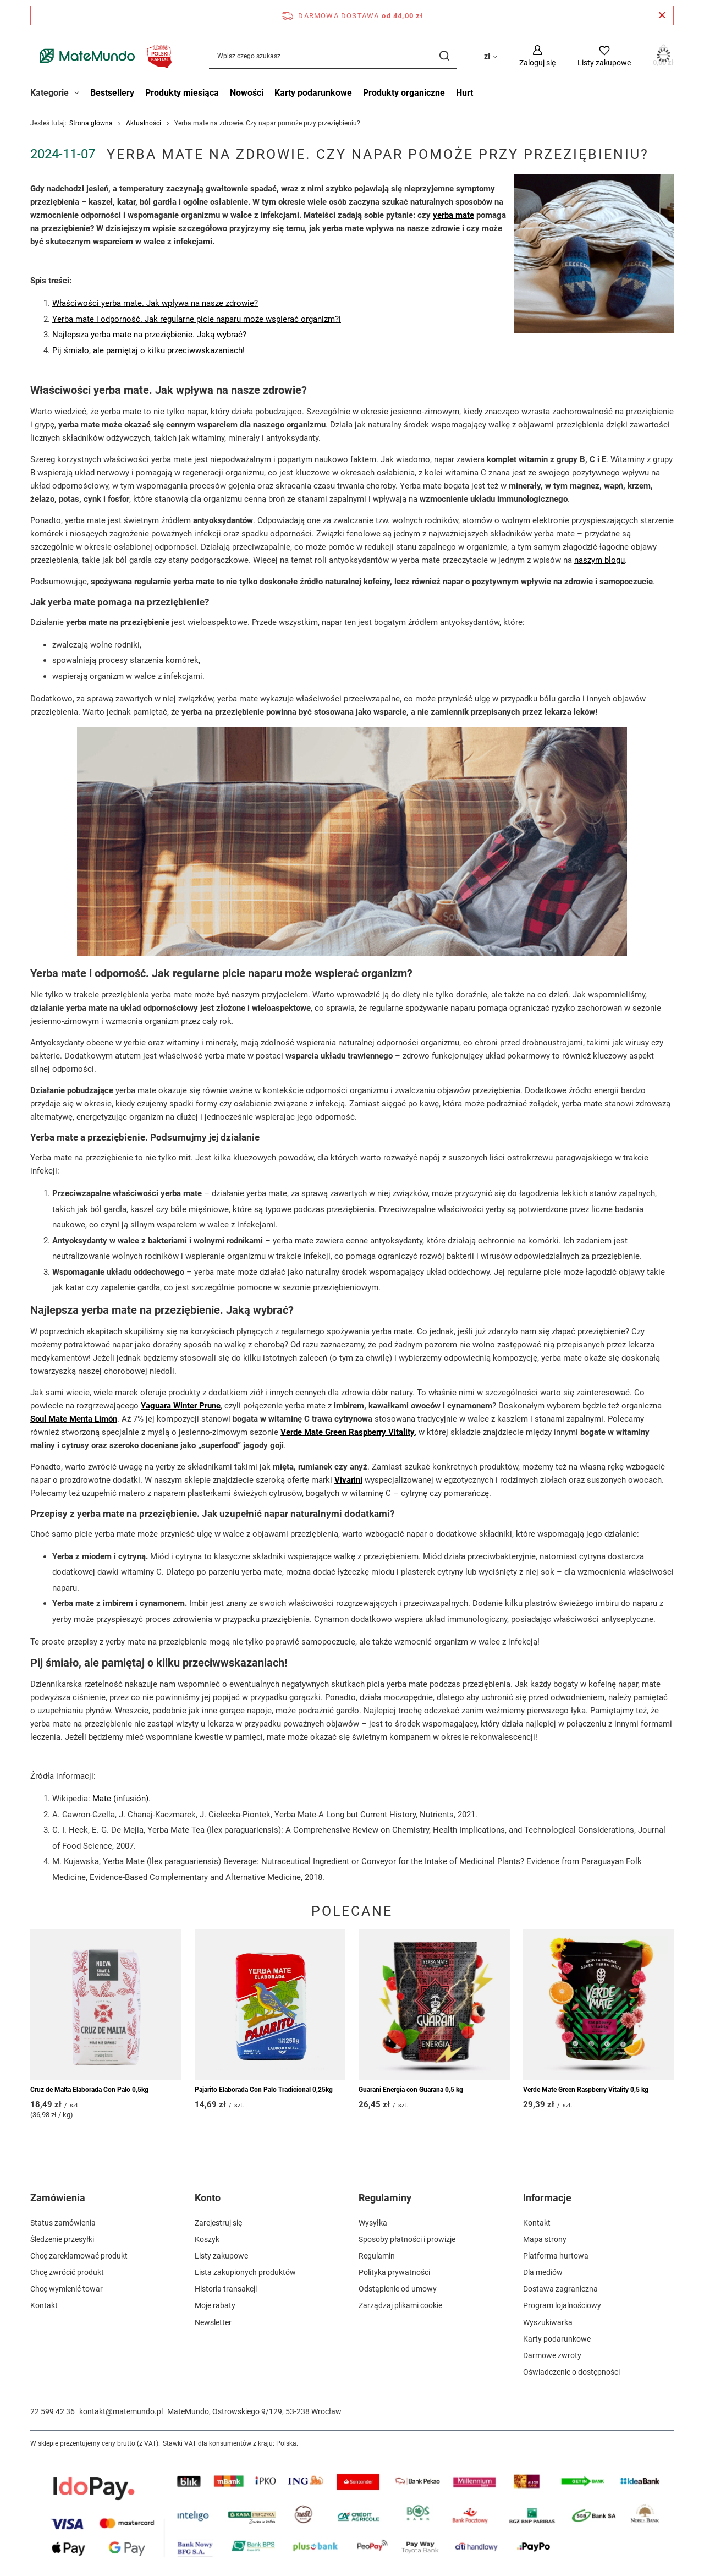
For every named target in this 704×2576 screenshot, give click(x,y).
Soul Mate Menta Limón (73, 1419)
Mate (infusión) (120, 1799)
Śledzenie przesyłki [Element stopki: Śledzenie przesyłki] (62, 2239)
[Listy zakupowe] (604, 56)
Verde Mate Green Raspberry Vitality (347, 1432)
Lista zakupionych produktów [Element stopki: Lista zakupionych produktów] (245, 2272)
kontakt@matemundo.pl (121, 2411)
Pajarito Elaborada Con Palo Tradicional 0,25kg (264, 2089)
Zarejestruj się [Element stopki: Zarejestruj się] (218, 2222)
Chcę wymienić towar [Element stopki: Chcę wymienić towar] (66, 2288)
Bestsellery (112, 92)
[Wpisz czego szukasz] (333, 55)
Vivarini (348, 1480)
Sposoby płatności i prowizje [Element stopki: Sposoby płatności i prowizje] (407, 2239)
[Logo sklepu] (103, 55)
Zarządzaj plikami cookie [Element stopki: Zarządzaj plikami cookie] (400, 2305)
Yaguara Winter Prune (181, 1406)
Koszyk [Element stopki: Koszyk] (207, 2239)
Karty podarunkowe (313, 92)
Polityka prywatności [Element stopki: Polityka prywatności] (394, 2272)
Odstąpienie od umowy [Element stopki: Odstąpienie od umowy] (398, 2288)
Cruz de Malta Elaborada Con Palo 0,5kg (89, 2089)
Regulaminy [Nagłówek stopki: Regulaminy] (385, 2198)
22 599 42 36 (52, 2411)
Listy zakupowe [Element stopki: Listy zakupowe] (221, 2255)
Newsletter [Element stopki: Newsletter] (213, 2322)
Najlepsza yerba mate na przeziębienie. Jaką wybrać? (149, 334)
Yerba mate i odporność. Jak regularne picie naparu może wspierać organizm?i (196, 319)
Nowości (246, 92)
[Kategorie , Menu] (79, 94)
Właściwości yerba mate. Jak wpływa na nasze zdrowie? (155, 303)
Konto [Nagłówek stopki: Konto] (208, 2198)
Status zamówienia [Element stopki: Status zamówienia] (63, 2222)
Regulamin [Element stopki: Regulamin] (377, 2255)
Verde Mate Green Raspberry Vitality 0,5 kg (585, 2089)
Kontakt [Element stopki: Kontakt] (44, 2305)
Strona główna (91, 123)
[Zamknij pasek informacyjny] (662, 15)
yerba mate (453, 216)
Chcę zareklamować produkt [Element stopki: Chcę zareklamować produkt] (79, 2255)
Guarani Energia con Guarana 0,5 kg (411, 2089)
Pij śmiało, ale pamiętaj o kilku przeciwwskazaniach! (148, 350)
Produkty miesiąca (182, 92)
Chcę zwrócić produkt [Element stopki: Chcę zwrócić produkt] (67, 2272)
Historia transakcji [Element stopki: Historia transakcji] (226, 2288)
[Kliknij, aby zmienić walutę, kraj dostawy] (490, 55)
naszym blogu (599, 560)
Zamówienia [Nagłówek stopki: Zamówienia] (57, 2198)
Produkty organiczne (404, 92)
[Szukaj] (444, 55)
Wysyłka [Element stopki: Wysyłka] (373, 2222)
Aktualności (143, 123)
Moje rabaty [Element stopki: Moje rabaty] (215, 2305)
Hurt (464, 92)
